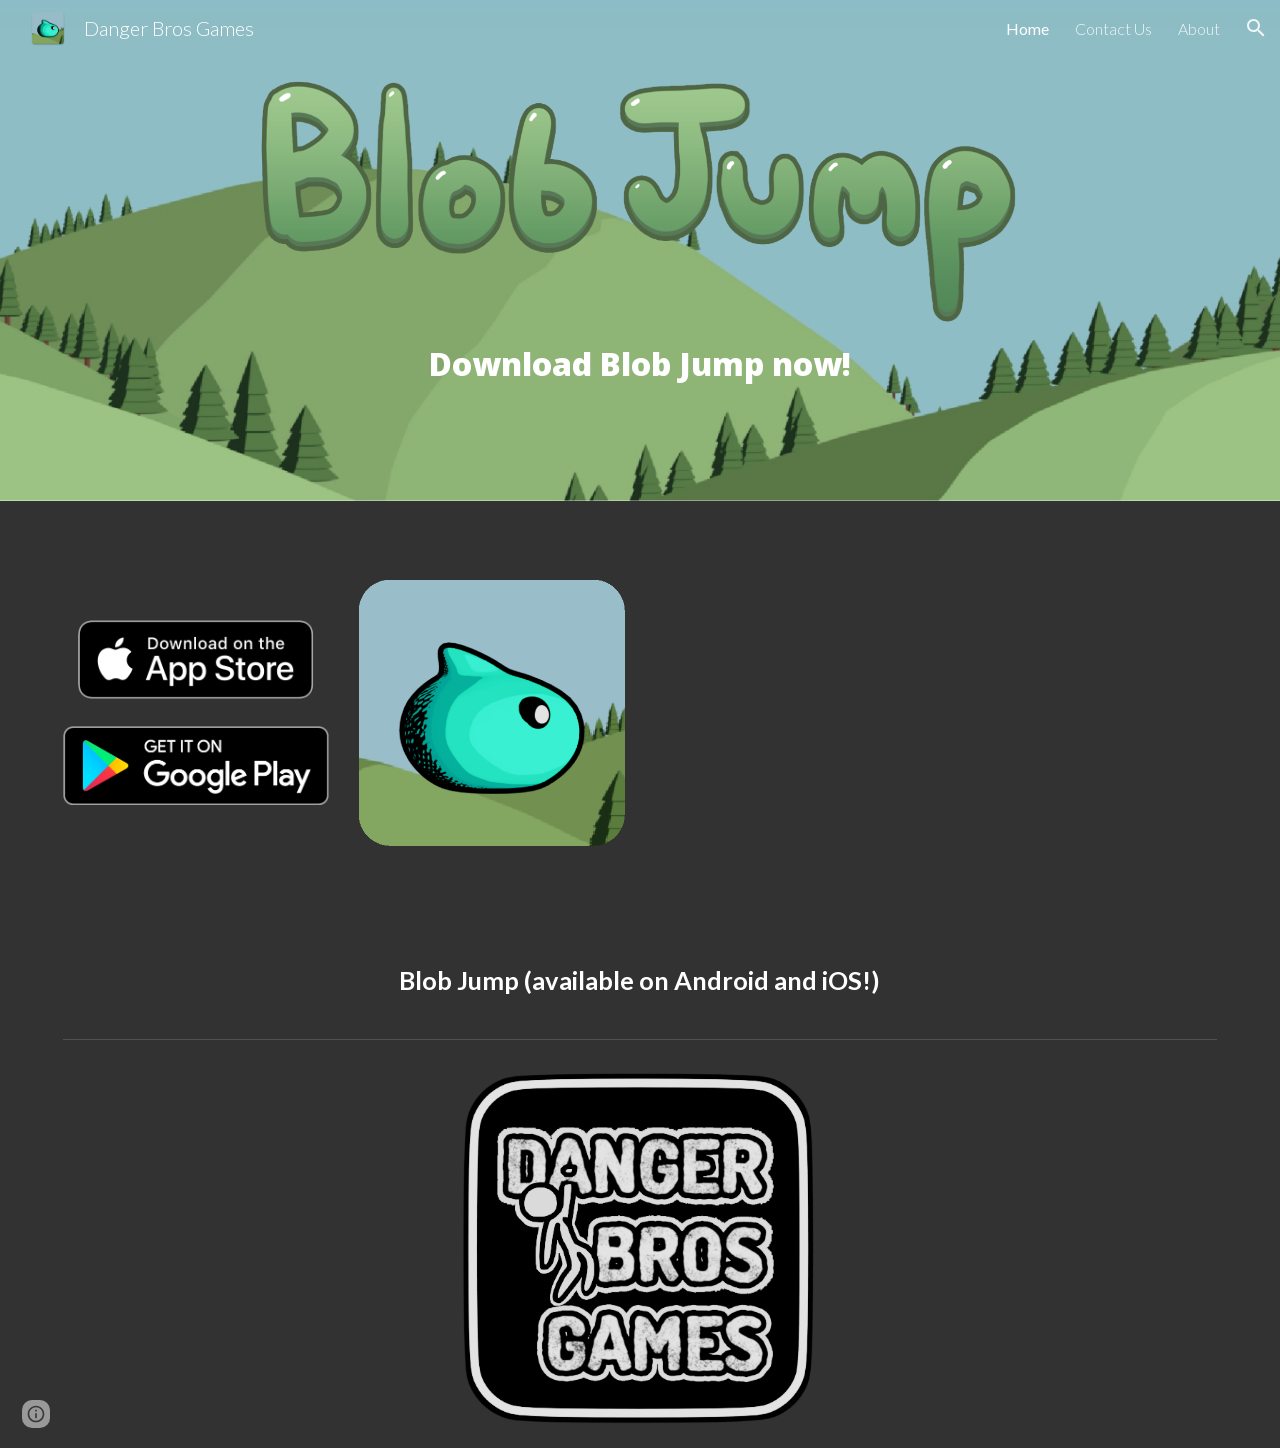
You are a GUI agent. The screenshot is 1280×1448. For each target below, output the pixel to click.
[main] (640, 400)
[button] (1256, 28)
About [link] (1199, 28)
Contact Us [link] (1113, 28)
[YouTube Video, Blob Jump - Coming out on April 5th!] (936, 716)
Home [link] (1027, 28)
